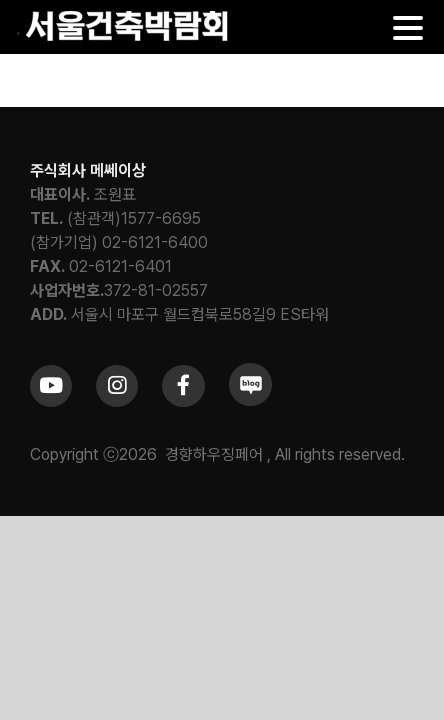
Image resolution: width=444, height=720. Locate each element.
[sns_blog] (250, 420)
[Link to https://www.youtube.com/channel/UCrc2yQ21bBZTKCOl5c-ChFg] (51, 436)
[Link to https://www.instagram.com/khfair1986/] (117, 436)
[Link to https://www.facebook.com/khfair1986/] (183, 436)
